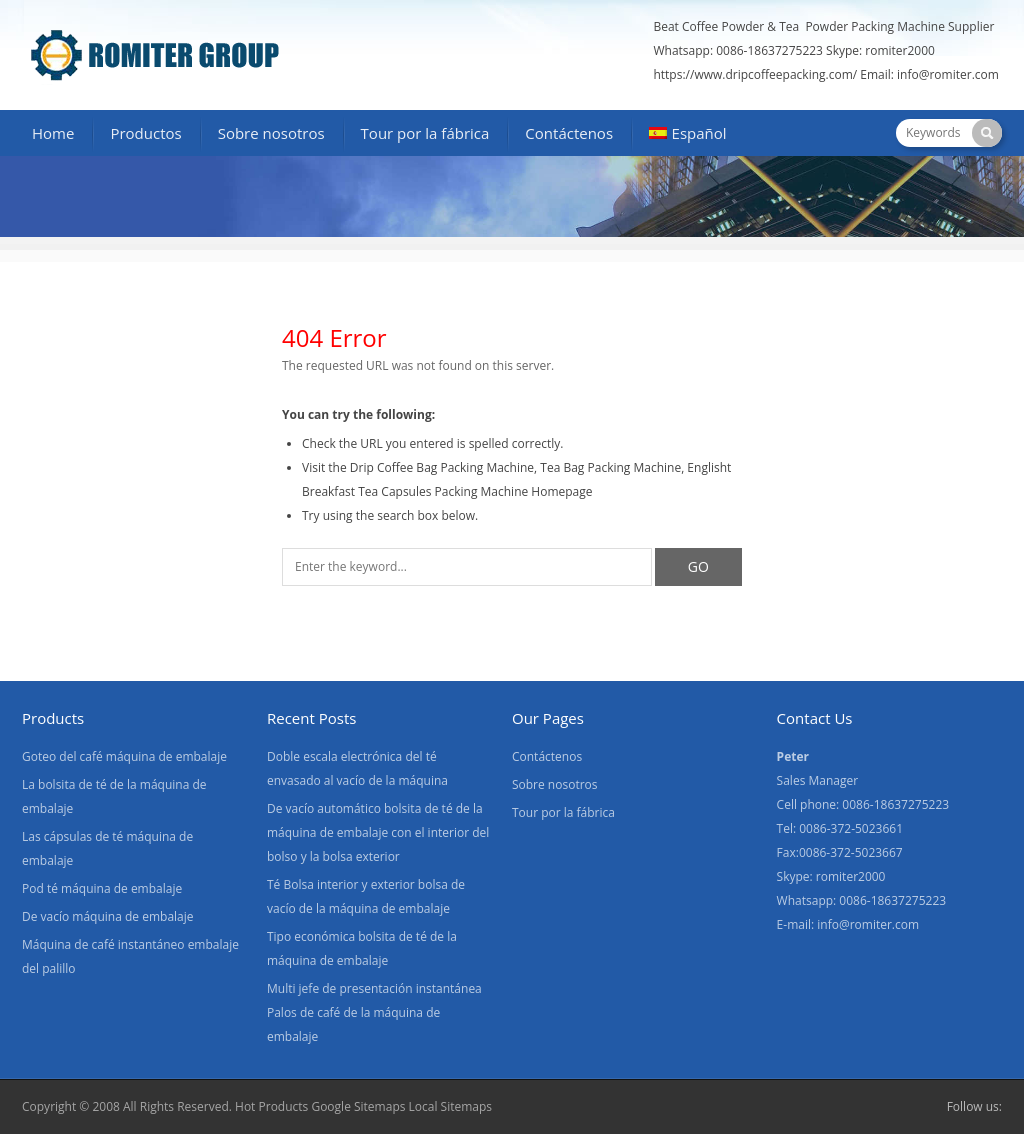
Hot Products (271, 1106)
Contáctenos (569, 133)
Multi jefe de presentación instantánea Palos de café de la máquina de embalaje (374, 1012)
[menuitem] (688, 135)
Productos (145, 133)
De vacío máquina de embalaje (108, 916)
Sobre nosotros (271, 133)
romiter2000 (900, 50)
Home (53, 133)
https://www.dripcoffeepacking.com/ (755, 74)
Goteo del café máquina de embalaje (124, 756)
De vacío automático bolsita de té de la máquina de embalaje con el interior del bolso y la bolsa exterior (378, 832)
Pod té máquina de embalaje (102, 888)
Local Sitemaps (451, 1106)
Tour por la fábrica (425, 133)
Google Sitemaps (358, 1106)
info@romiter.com (949, 74)
